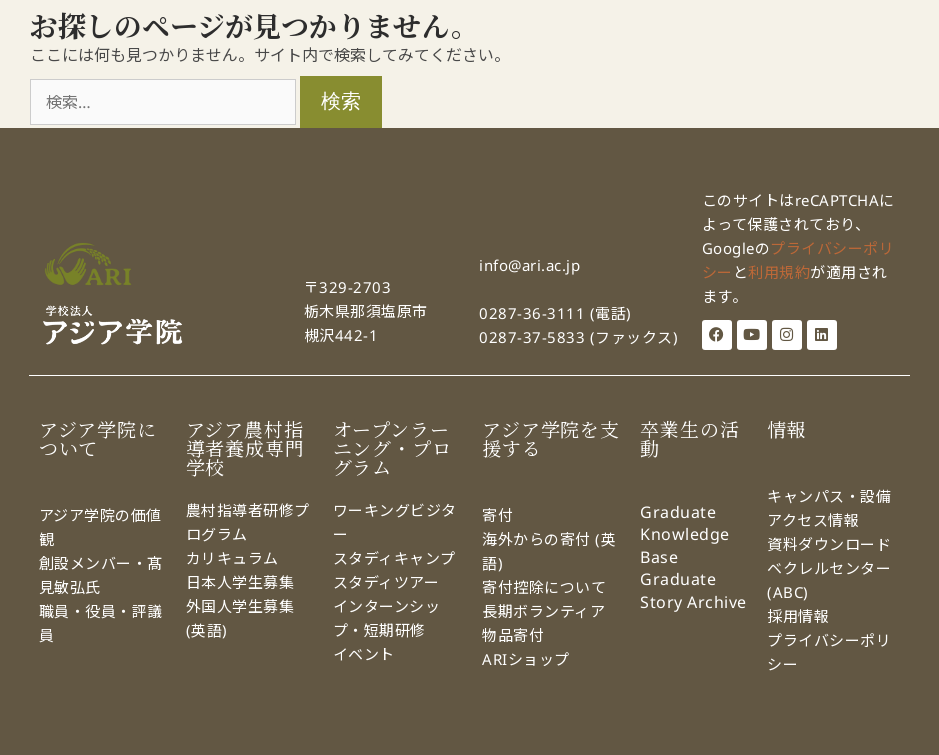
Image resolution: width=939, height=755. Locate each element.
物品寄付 (513, 635)
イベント (364, 654)
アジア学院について (98, 439)
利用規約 (779, 272)
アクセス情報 (813, 520)
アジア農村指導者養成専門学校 (245, 449)
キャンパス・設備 (829, 496)
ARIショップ (526, 659)
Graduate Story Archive (693, 590)
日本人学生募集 (240, 582)
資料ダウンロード (829, 544)
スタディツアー (386, 582)
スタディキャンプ (397, 558)
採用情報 (798, 616)
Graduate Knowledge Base (685, 534)
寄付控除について (544, 587)
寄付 (497, 515)
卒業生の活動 (689, 439)
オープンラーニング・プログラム (392, 449)
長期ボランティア (543, 611)
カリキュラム (235, 558)
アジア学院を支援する (551, 439)
